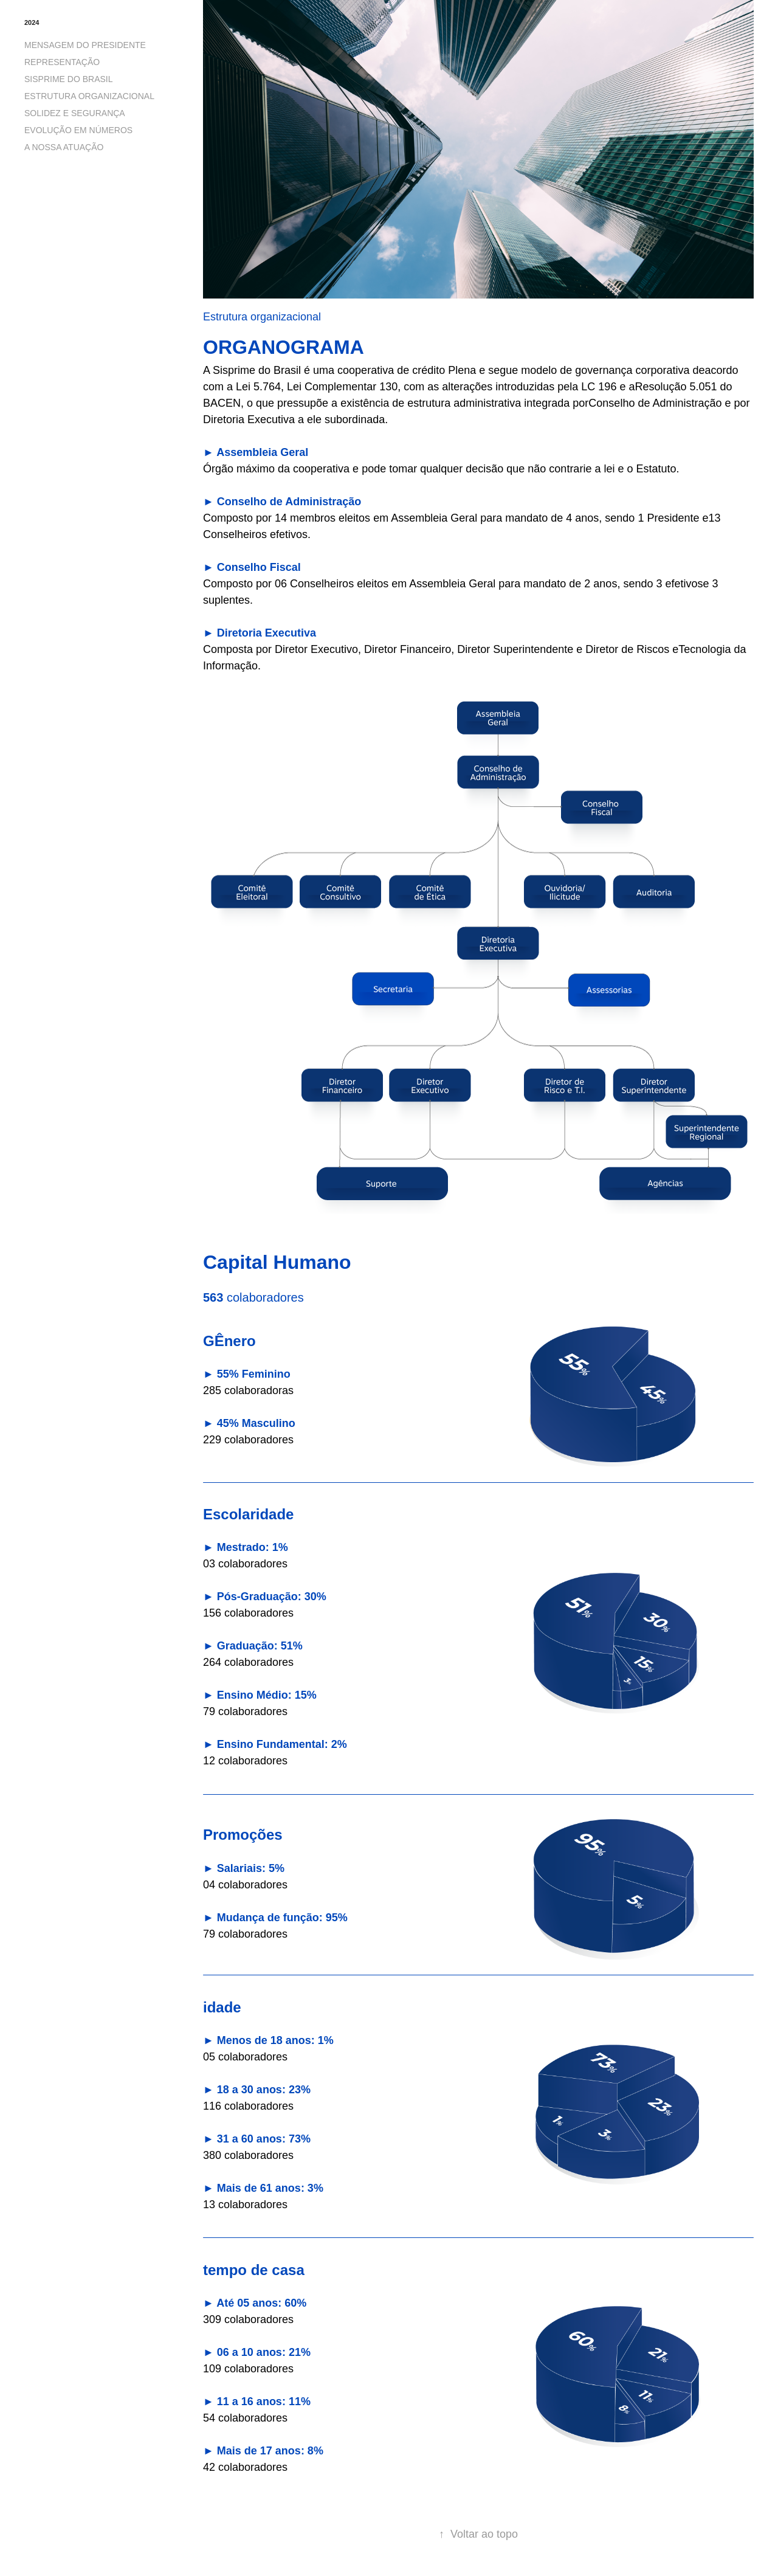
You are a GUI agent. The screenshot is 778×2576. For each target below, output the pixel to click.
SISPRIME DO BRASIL (68, 79)
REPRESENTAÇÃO (62, 62)
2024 (31, 22)
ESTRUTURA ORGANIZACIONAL (89, 96)
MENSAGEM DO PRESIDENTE (85, 45)
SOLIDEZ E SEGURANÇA (74, 113)
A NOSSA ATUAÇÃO (63, 147)
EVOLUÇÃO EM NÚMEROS (78, 130)
